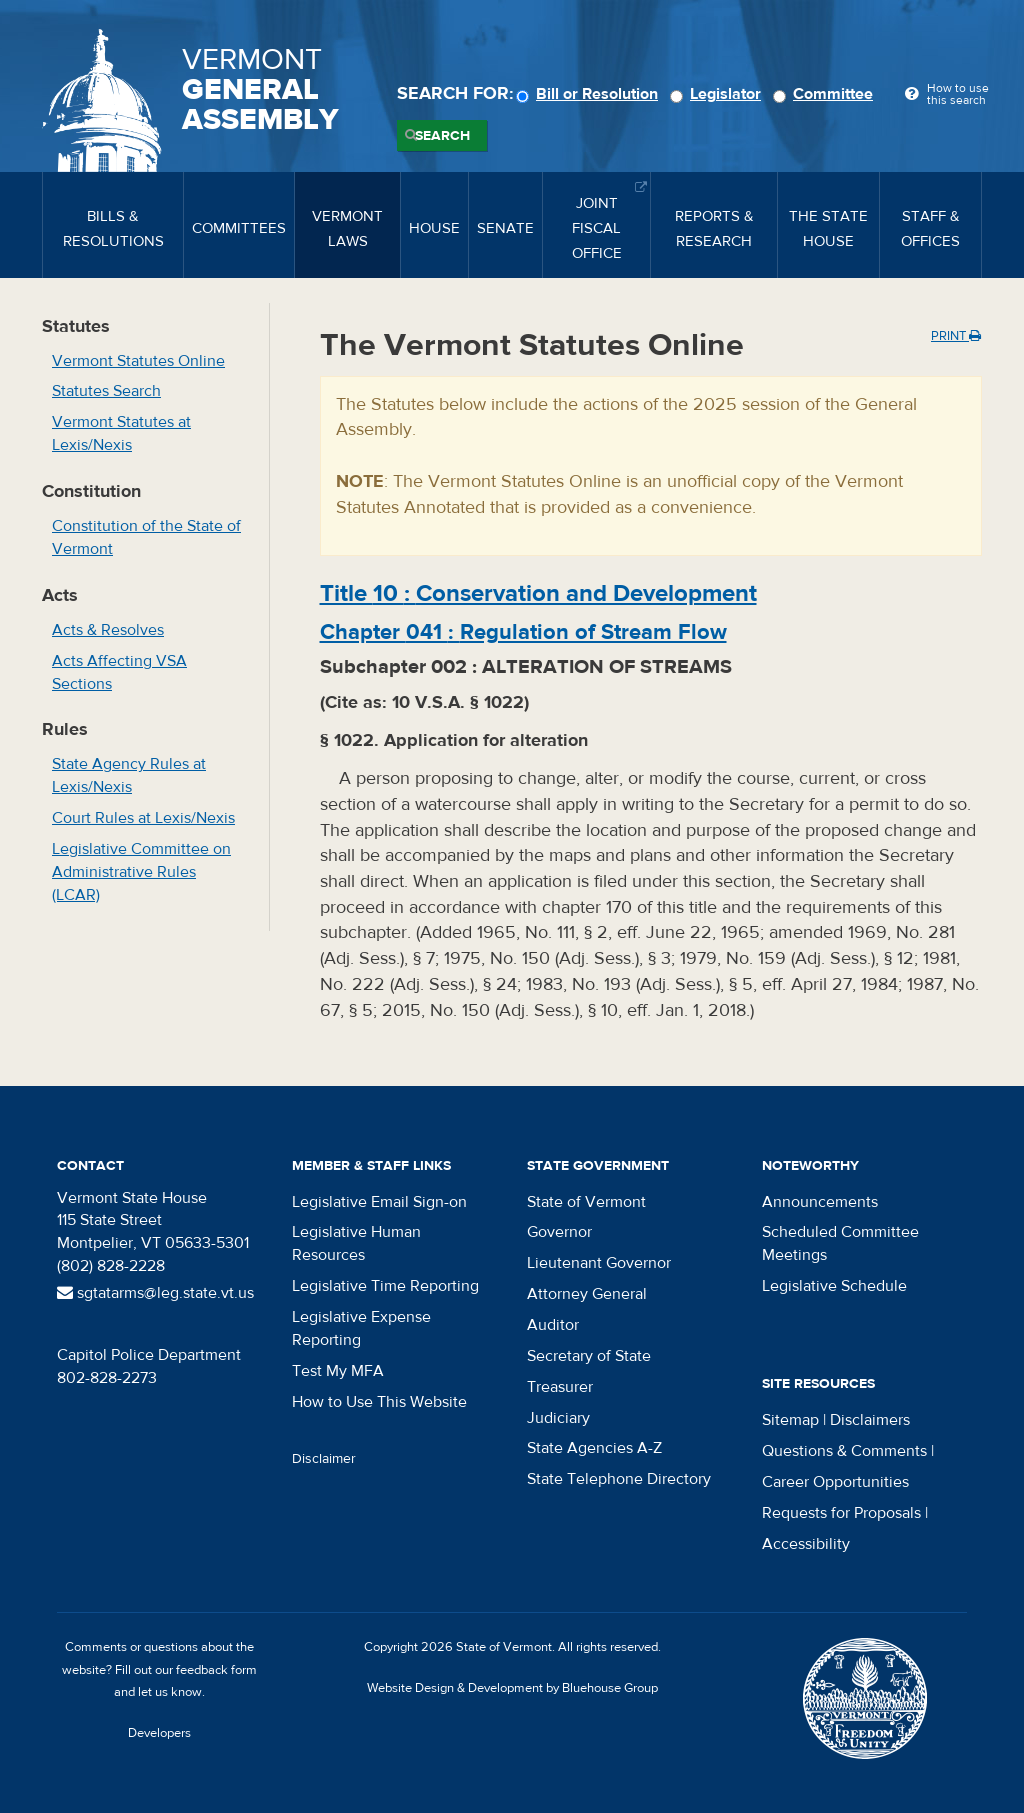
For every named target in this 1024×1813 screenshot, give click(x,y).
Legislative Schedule (834, 1286)
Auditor (553, 1325)
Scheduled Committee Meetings (840, 1243)
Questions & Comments (844, 1451)
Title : (538, 593)
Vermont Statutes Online (138, 361)
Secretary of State (589, 1356)
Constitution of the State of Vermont (146, 537)
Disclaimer (324, 1459)
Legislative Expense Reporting (361, 1328)
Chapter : (523, 632)
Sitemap (790, 1420)
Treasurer (560, 1387)
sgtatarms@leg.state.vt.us (155, 1293)
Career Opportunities (835, 1482)
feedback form (216, 1670)
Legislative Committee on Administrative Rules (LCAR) (141, 872)
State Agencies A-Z (594, 1448)
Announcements (820, 1202)
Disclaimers (870, 1420)
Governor (559, 1232)
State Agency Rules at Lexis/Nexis (129, 775)
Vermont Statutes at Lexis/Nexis (121, 433)
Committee (826, 94)
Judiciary (558, 1418)
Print (956, 336)
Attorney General (587, 1294)
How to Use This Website (379, 1402)
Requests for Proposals (841, 1513)
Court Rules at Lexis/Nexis (143, 818)
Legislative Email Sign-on (379, 1202)
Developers (159, 1733)
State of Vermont (586, 1202)
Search (442, 136)
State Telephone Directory (619, 1479)
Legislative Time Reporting (385, 1286)
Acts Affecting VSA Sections (119, 672)
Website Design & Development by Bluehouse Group (512, 1688)
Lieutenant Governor (599, 1263)
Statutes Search (106, 391)
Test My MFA (338, 1371)
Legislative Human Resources (356, 1243)
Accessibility (806, 1544)
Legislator (718, 94)
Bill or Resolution (590, 94)
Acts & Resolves (108, 630)
